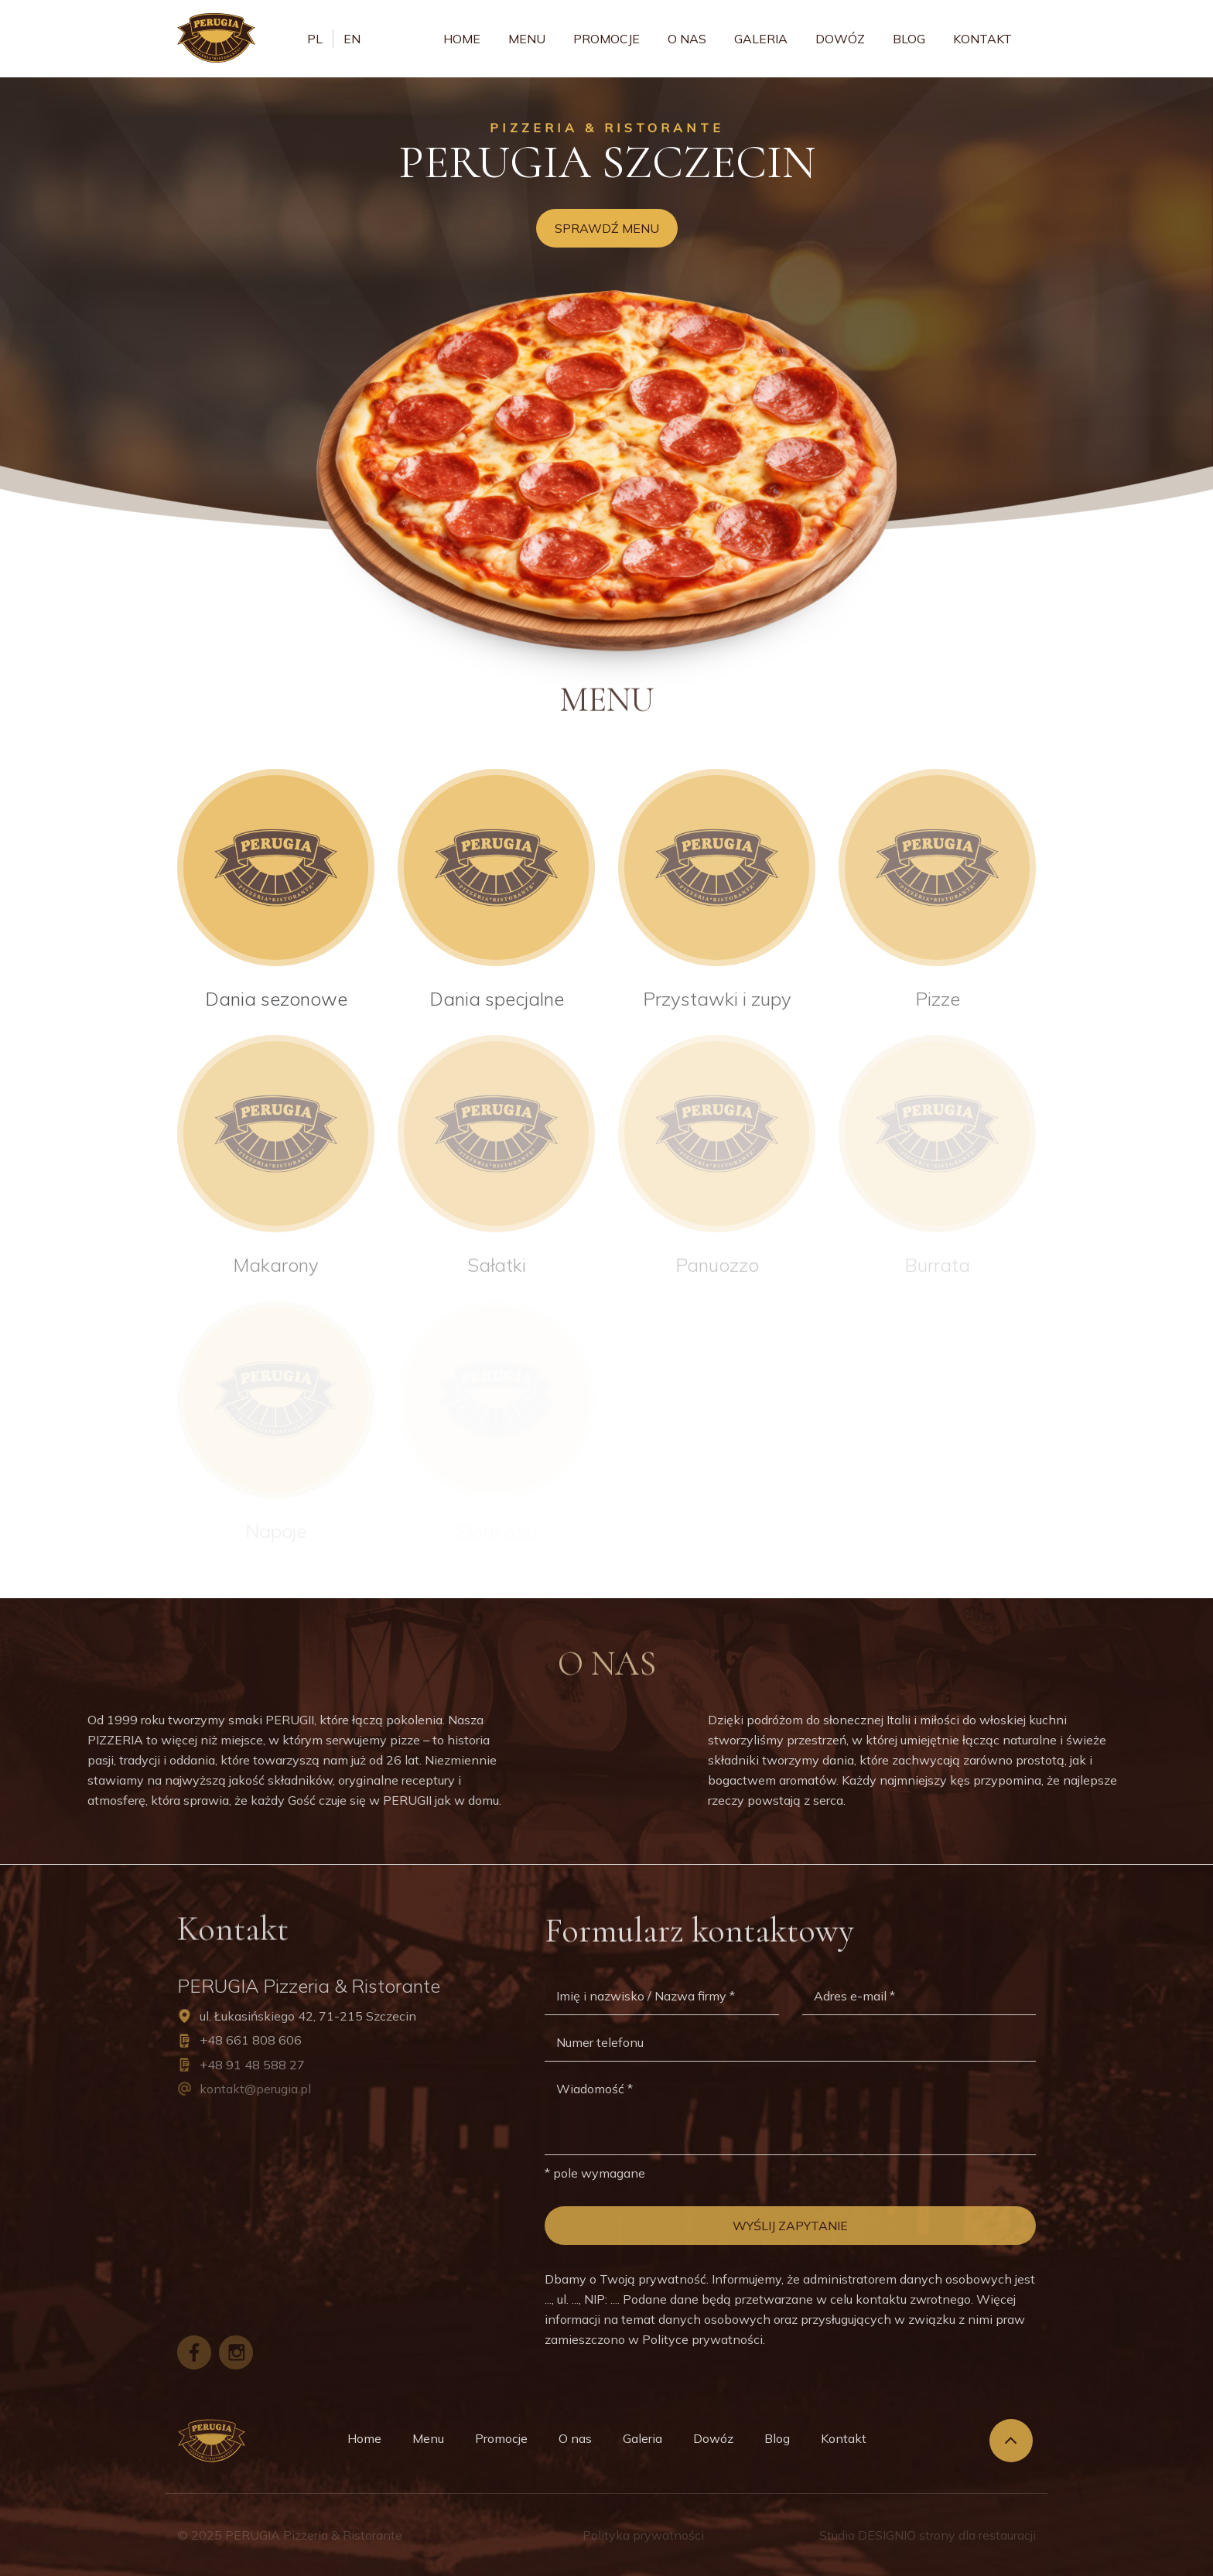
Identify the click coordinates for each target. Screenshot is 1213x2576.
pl (315, 38)
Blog (909, 38)
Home (461, 38)
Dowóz (840, 38)
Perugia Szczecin (606, 162)
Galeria (761, 38)
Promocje (606, 38)
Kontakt (982, 38)
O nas (687, 38)
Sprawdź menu (607, 228)
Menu (526, 38)
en (351, 38)
